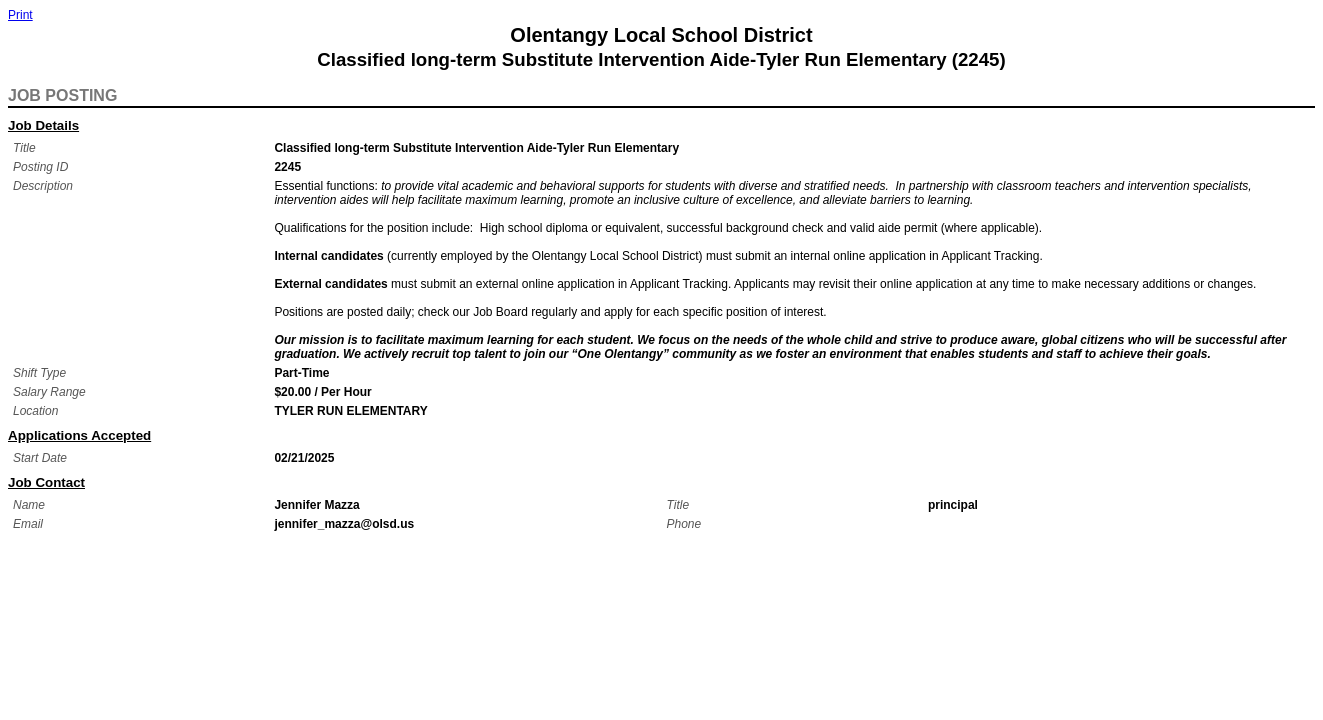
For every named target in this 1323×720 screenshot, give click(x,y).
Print (20, 15)
